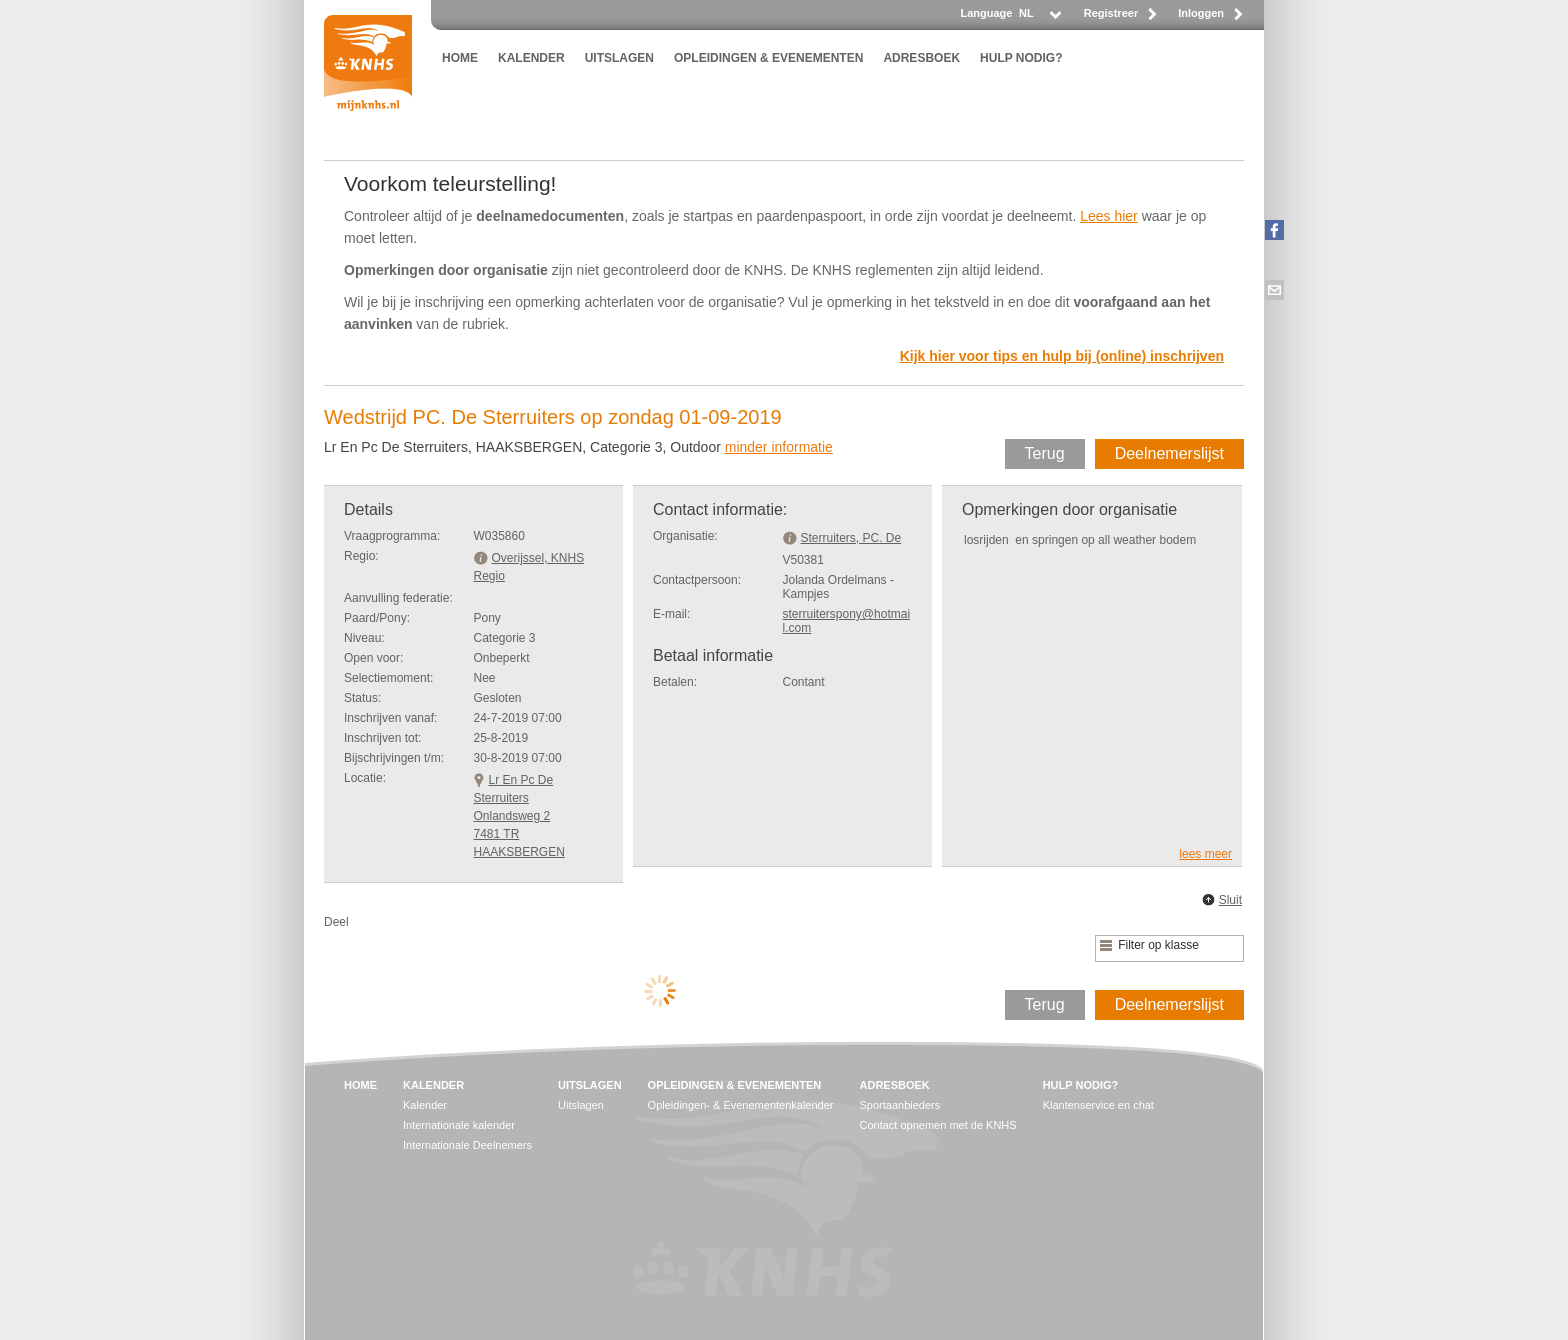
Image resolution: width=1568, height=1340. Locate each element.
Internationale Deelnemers (467, 1145)
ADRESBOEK (921, 58)
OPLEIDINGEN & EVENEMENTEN (768, 58)
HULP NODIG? (1021, 58)
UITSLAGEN (619, 58)
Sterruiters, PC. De (851, 538)
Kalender (425, 1105)
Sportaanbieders (900, 1105)
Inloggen (1201, 13)
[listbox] (1039, 18)
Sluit (1230, 900)
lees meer (1205, 854)
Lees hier (1109, 216)
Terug (1045, 453)
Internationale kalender (459, 1125)
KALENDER (531, 58)
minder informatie (779, 447)
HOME (460, 58)
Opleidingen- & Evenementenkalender (741, 1105)
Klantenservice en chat (1098, 1105)
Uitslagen (581, 1105)
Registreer (1111, 13)
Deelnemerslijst (1169, 453)
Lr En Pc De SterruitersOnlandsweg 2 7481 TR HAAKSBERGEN (519, 816)
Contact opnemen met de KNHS (938, 1125)
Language (986, 13)
